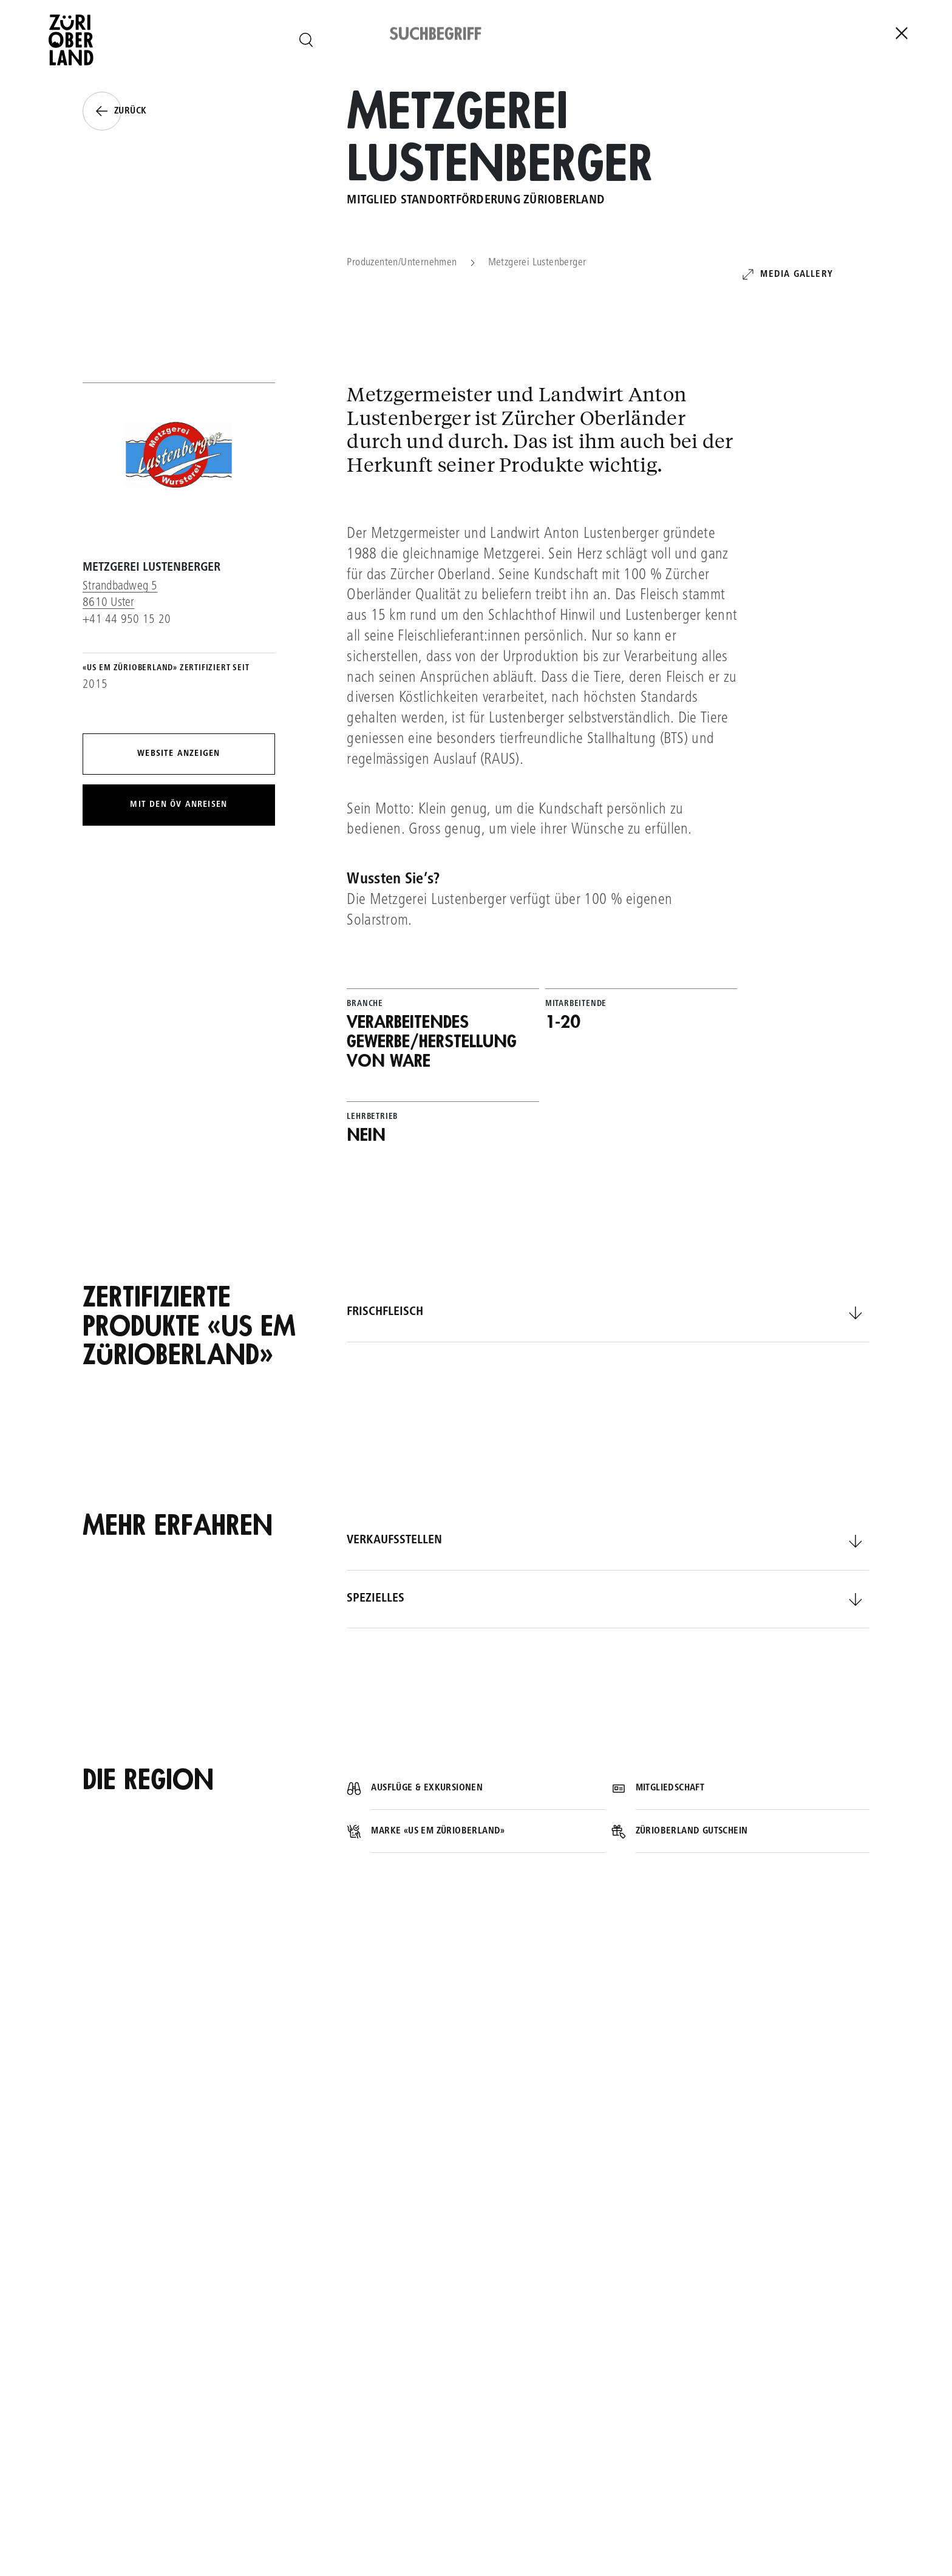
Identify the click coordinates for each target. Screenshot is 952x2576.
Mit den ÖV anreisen (178, 804)
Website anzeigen (178, 753)
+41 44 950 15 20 (127, 620)
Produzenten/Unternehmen (402, 262)
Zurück (114, 111)
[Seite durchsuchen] (306, 40)
